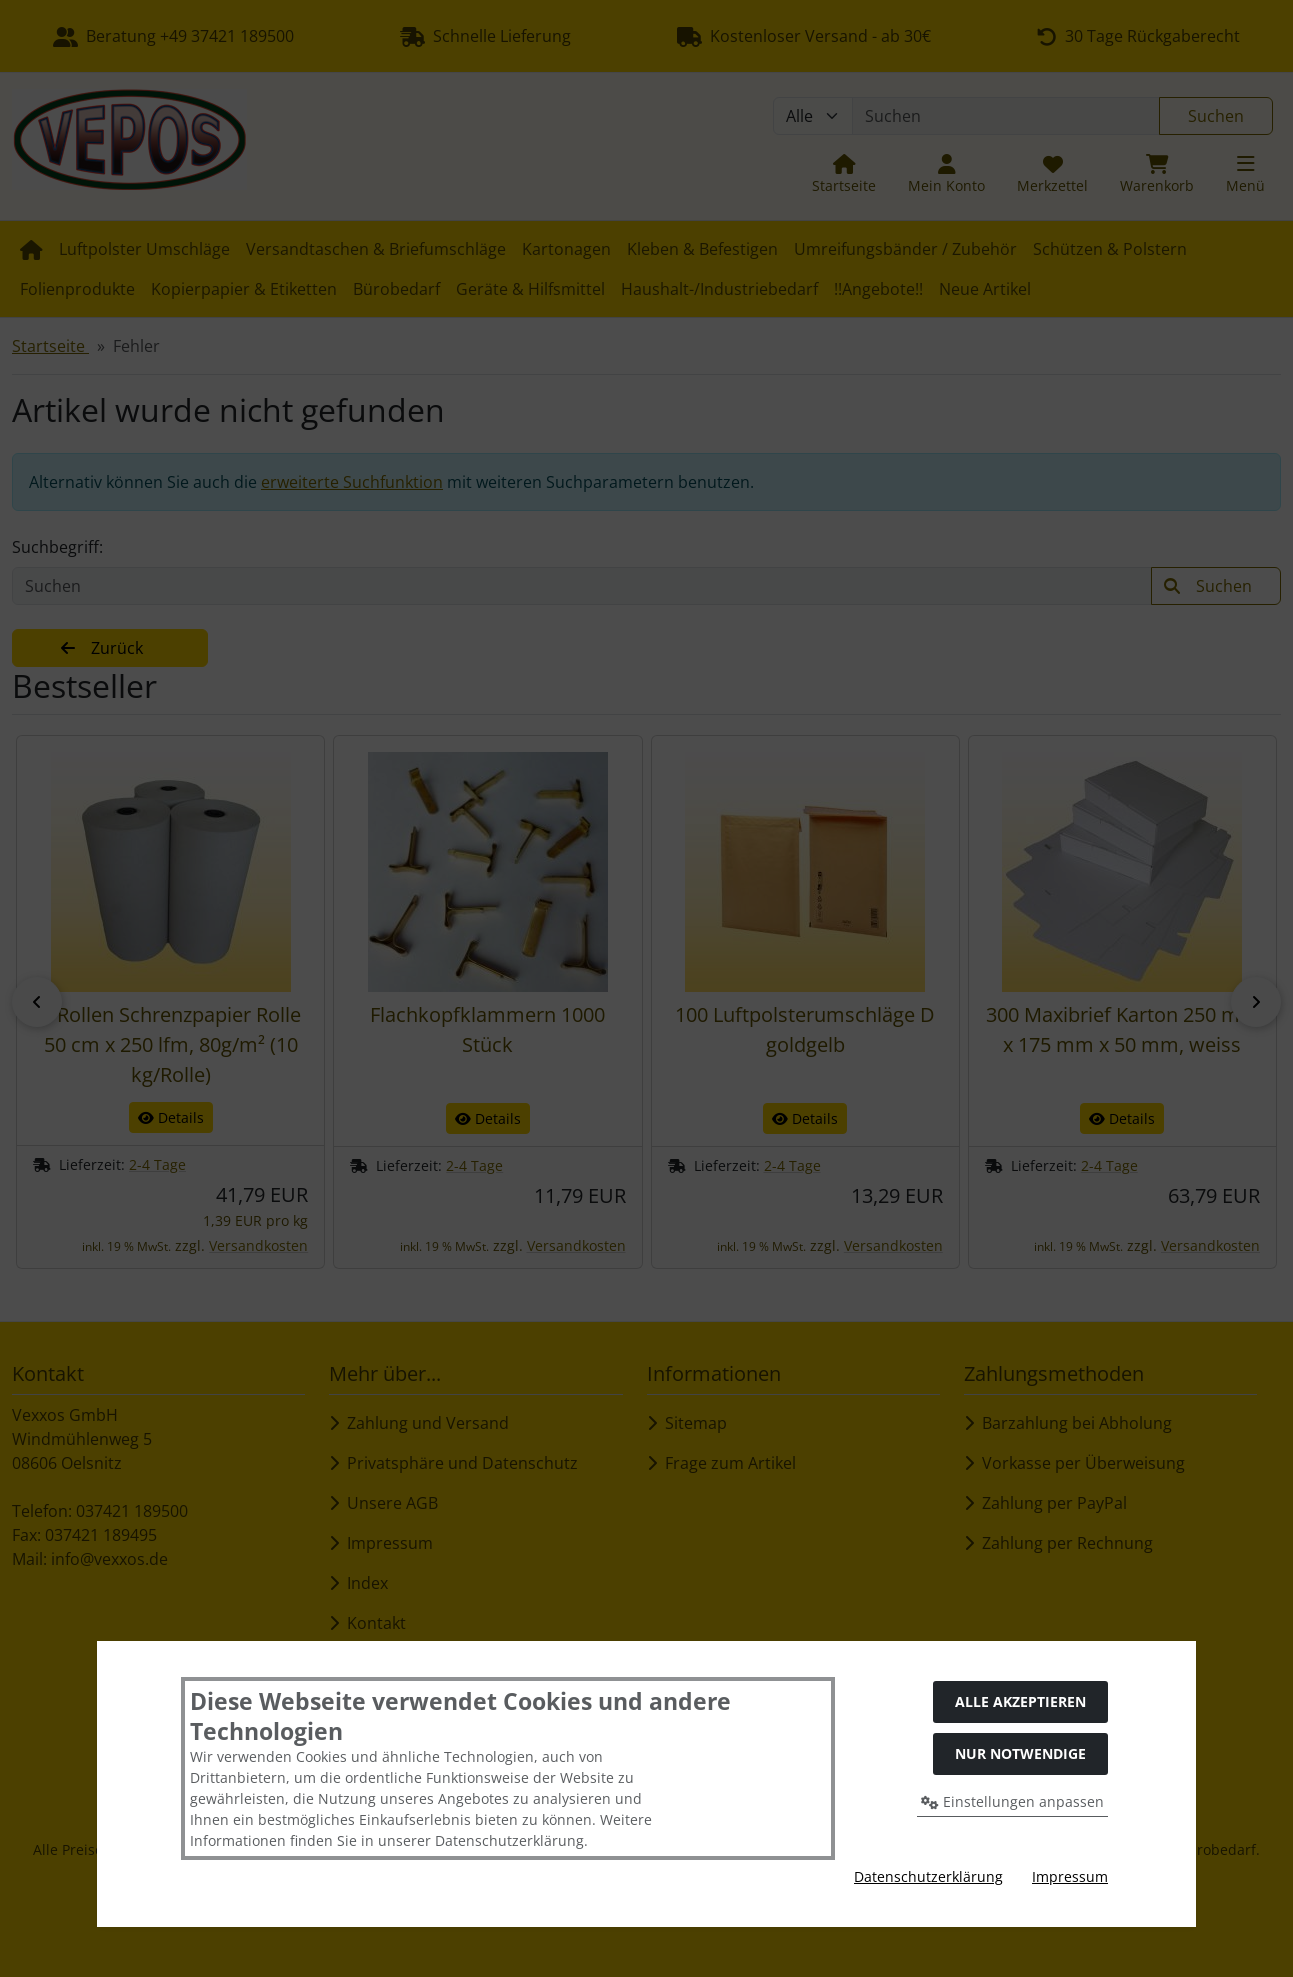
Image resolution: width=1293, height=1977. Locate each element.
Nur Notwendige (1020, 1753)
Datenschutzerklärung (928, 1876)
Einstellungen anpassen (1012, 1801)
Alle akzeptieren (1020, 1701)
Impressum (1070, 1876)
